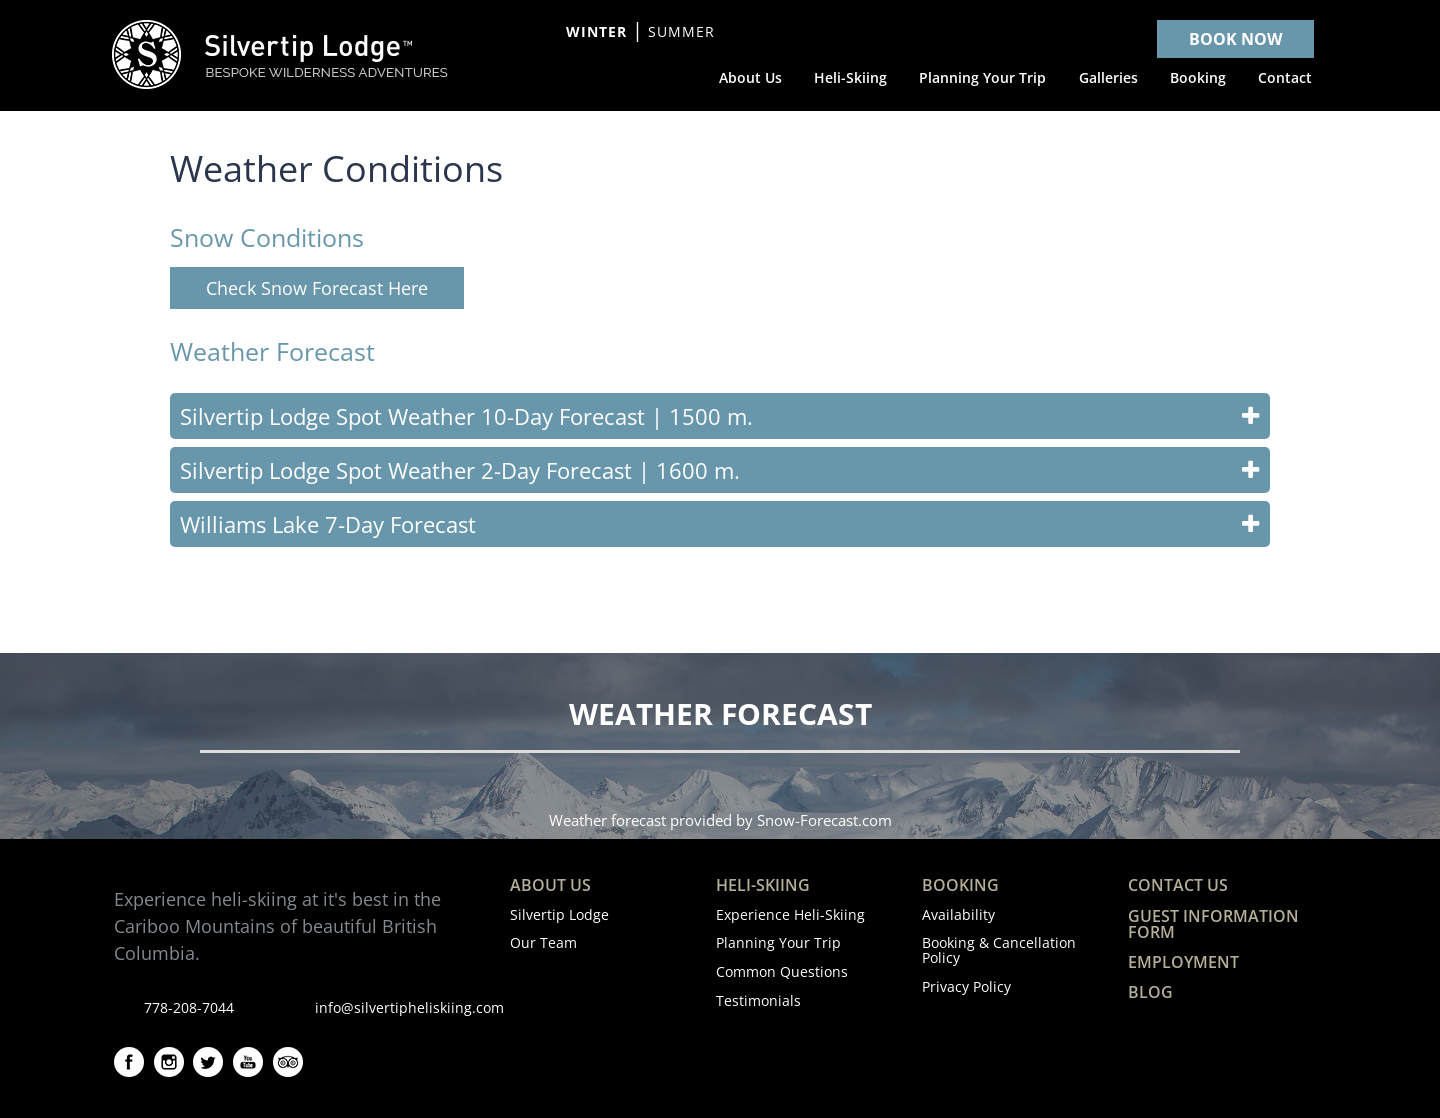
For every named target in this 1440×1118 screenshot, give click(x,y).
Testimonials (758, 1000)
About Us (550, 885)
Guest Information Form (1213, 924)
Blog (1150, 992)
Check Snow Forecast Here (317, 288)
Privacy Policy (966, 986)
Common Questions (782, 971)
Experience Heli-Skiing (790, 914)
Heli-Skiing (763, 885)
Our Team (543, 942)
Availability (958, 914)
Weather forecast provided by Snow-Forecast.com (720, 820)
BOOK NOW (1235, 39)
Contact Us (1178, 885)
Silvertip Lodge (559, 914)
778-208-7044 (189, 1007)
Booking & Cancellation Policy (999, 949)
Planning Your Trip (778, 942)
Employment (1183, 962)
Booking (960, 885)
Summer (681, 31)
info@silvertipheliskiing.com (409, 1007)
